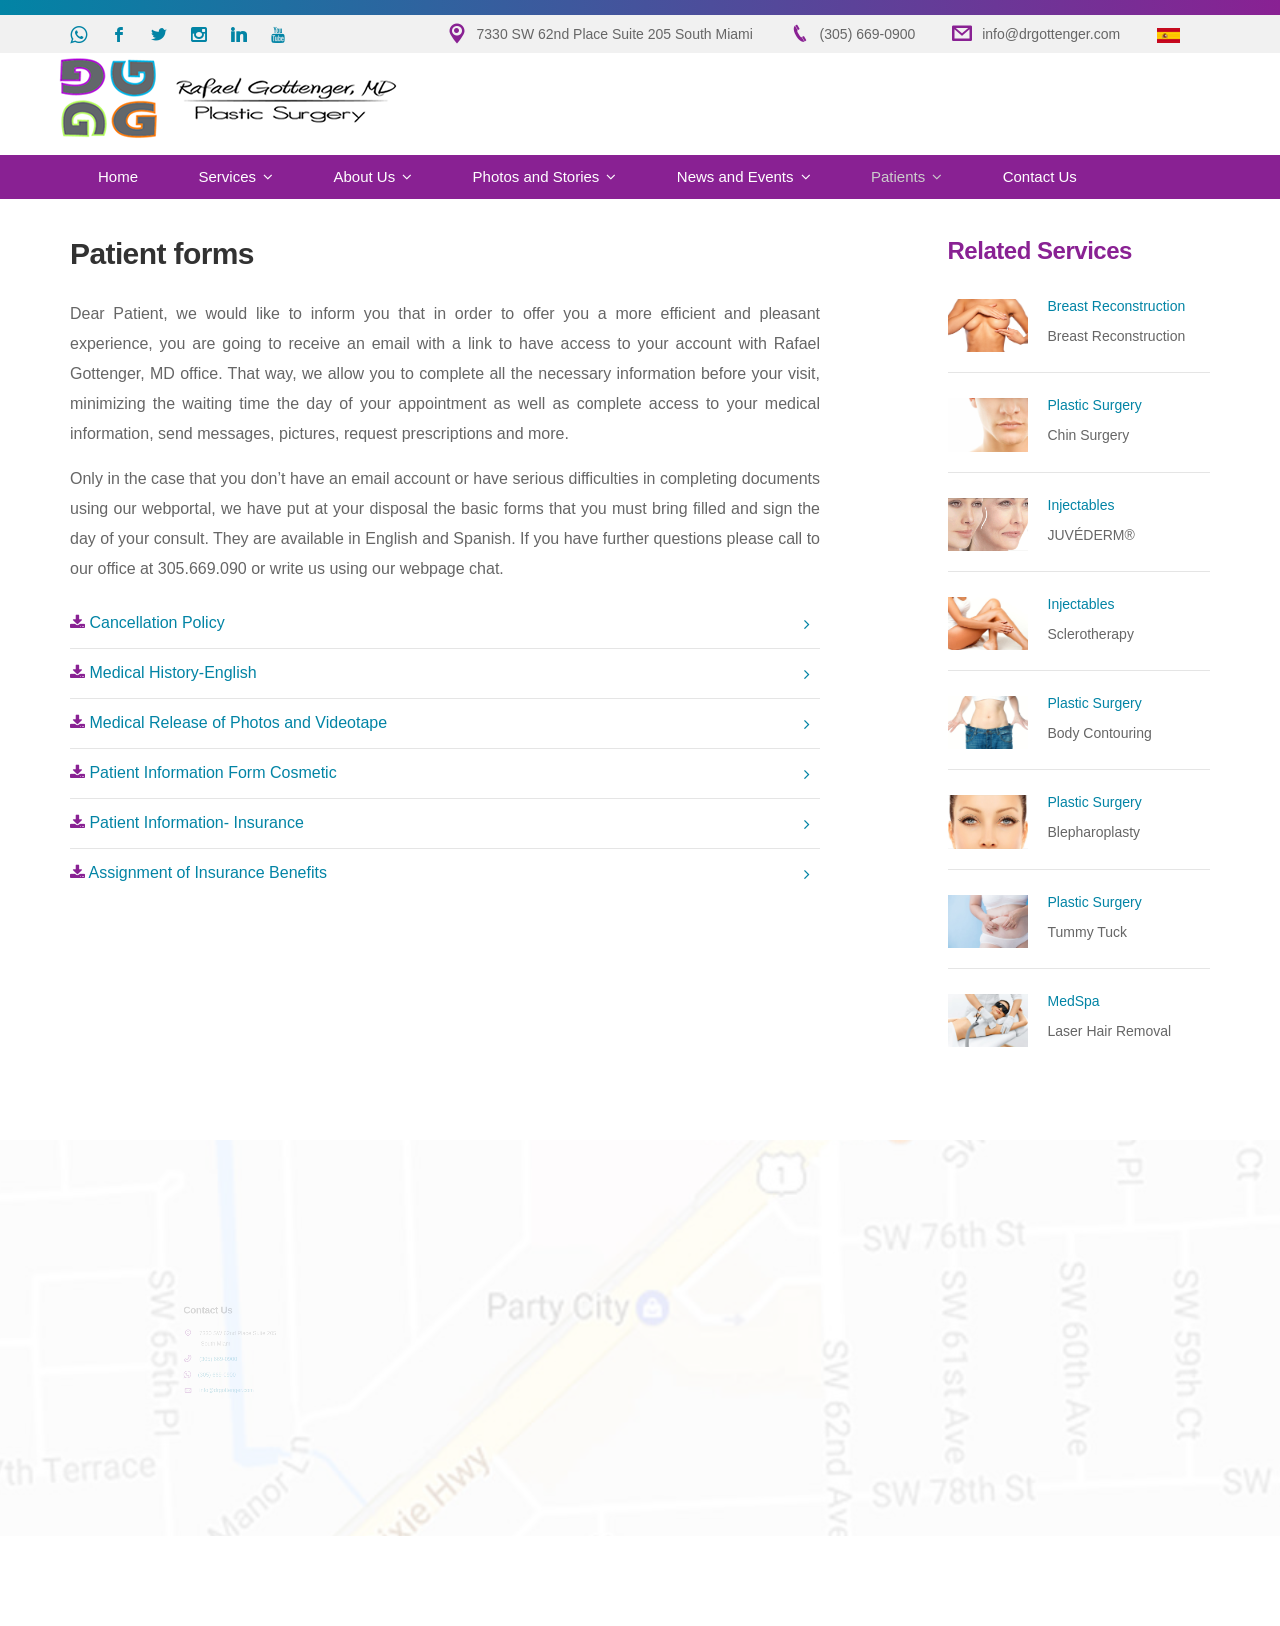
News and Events (735, 176)
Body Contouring (1100, 733)
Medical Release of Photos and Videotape (228, 722)
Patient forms (162, 253)
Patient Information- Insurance (187, 822)
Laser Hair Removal (1110, 1031)
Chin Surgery (1089, 435)
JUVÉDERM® (1091, 535)
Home (118, 176)
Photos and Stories (536, 176)
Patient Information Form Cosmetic (203, 772)
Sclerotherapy (1091, 634)
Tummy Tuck (1088, 932)
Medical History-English (163, 672)
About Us (364, 176)
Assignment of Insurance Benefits (198, 872)
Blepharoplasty (1094, 832)
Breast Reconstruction (1117, 336)
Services (227, 176)
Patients (898, 176)
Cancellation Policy (147, 622)
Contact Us (1040, 176)
